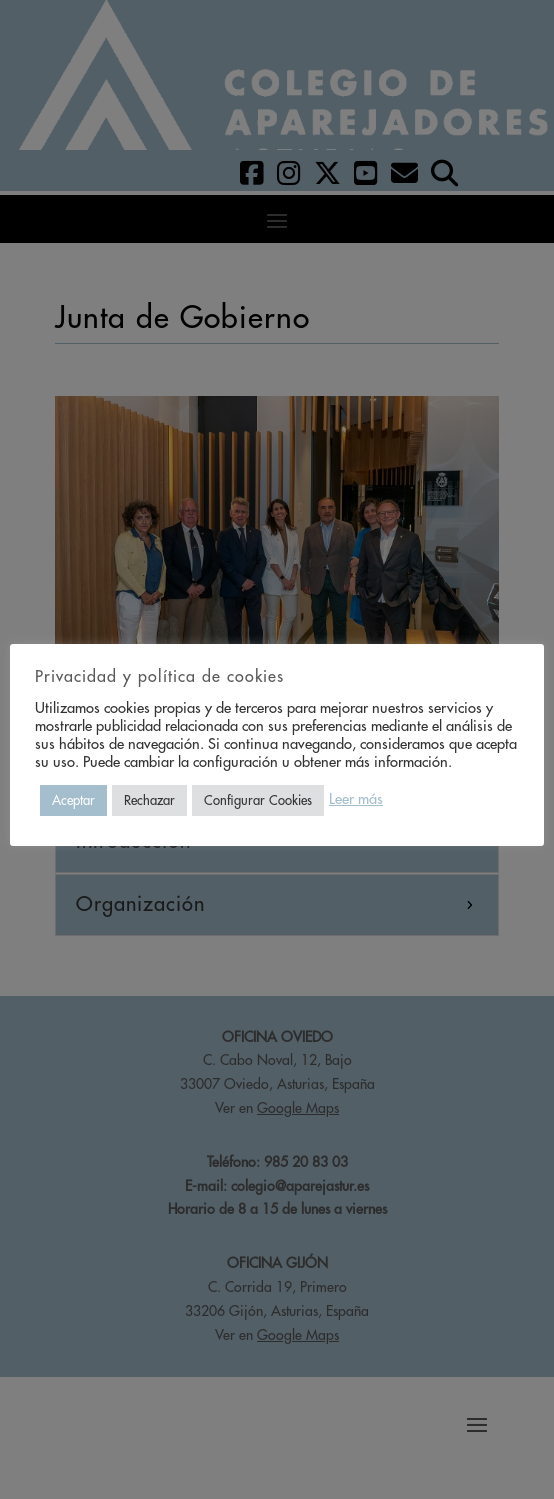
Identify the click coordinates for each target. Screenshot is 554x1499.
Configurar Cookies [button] (258, 800)
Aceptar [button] (73, 800)
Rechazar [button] (149, 800)
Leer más (356, 799)
